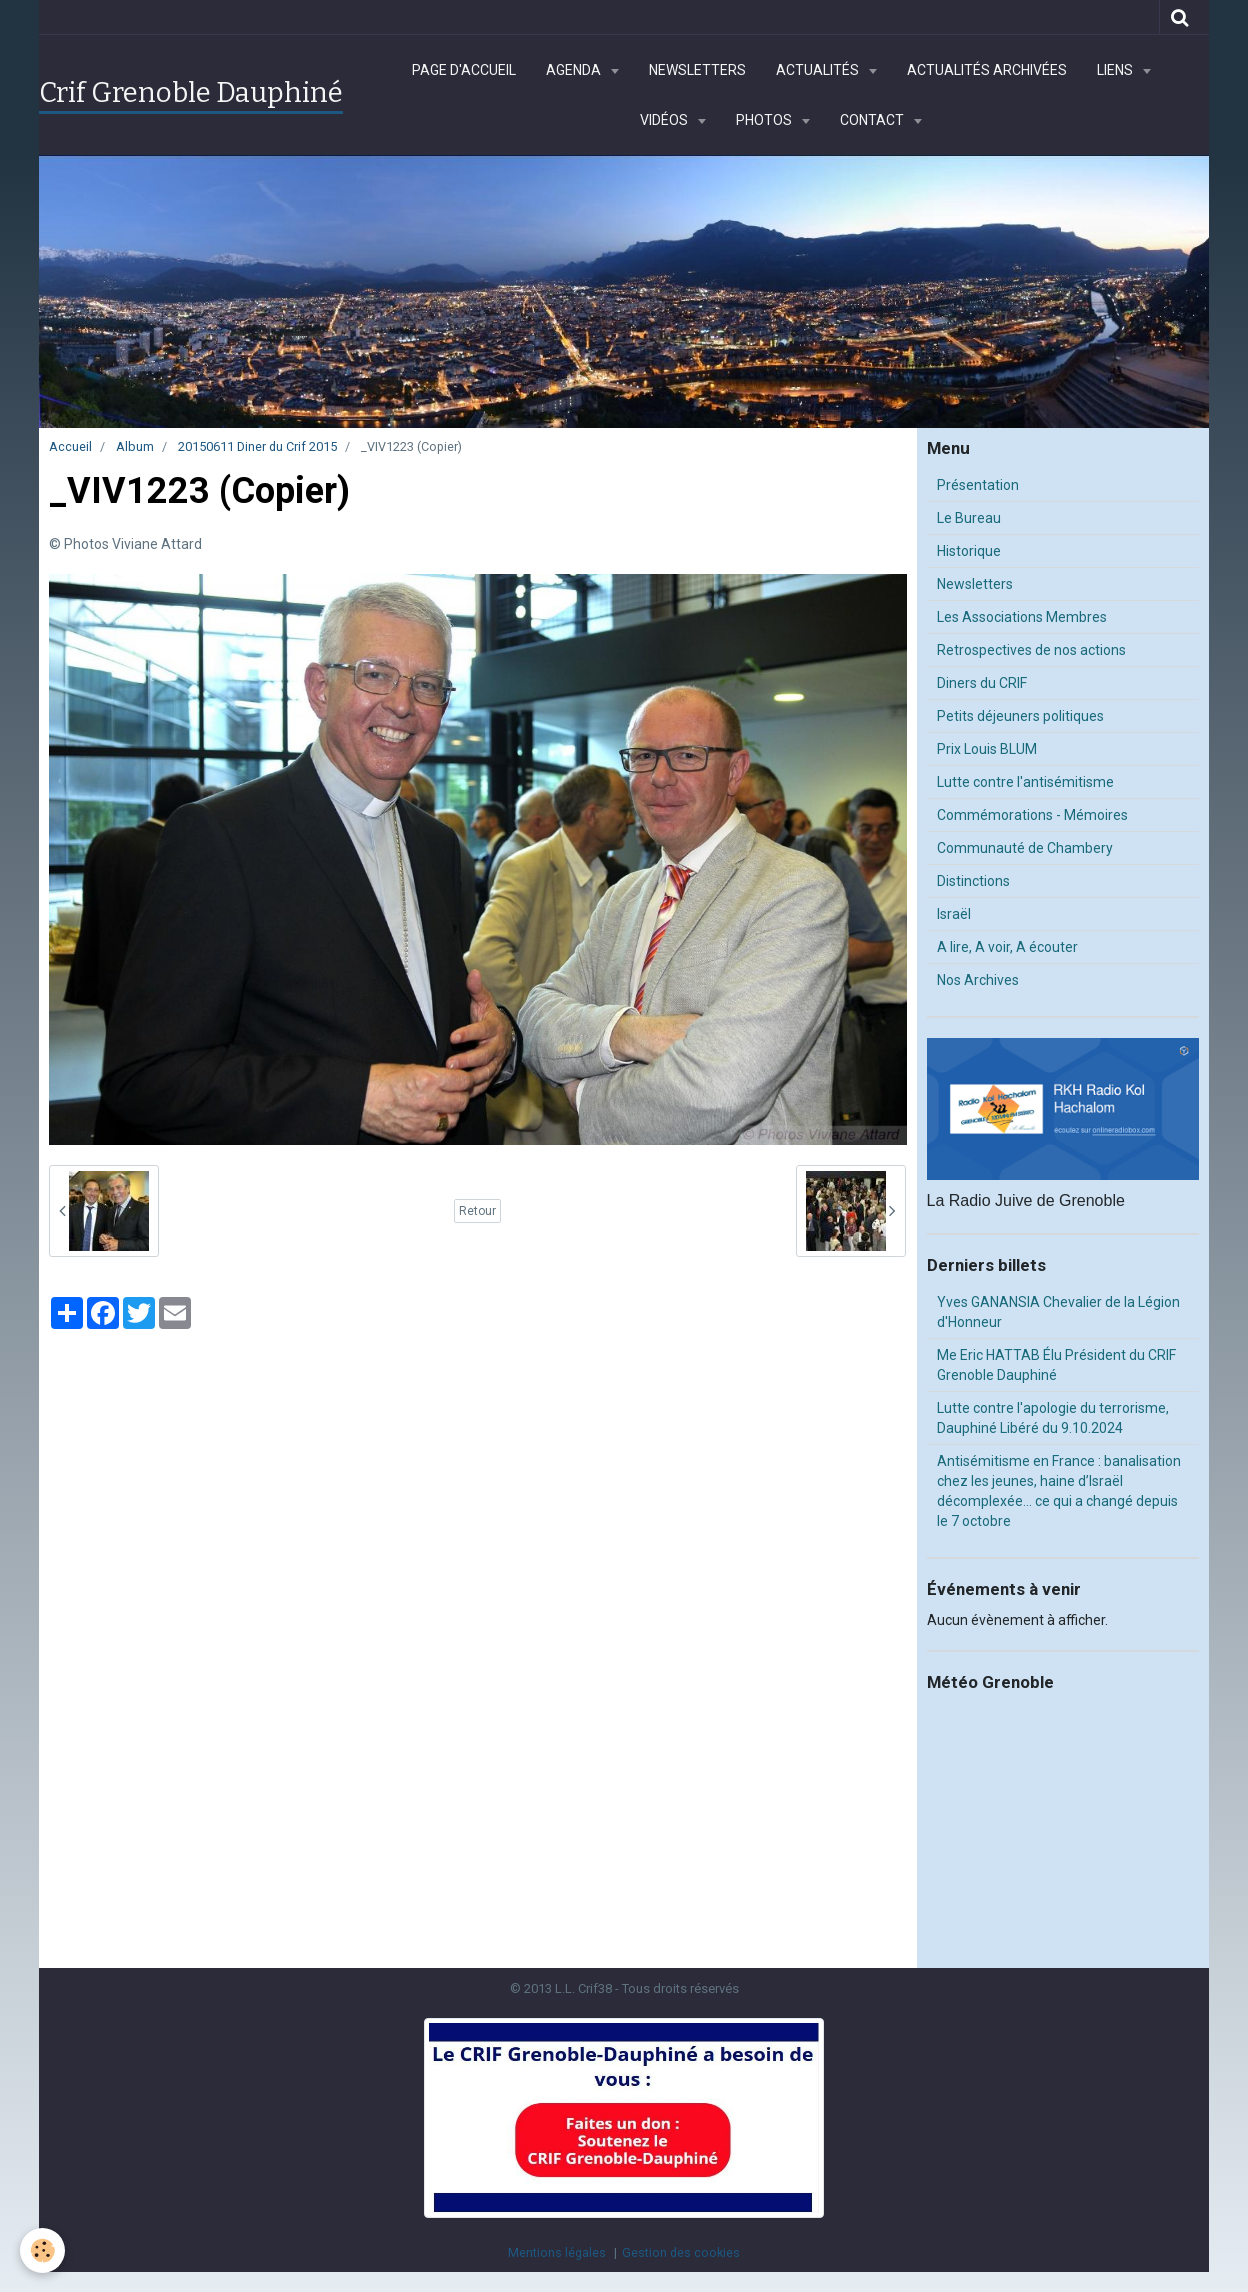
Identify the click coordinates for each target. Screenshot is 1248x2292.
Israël (954, 914)
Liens (1116, 70)
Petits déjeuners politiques (1020, 716)
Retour (477, 1211)
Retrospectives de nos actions (1031, 650)
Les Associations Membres (1022, 617)
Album (135, 446)
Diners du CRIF (982, 683)
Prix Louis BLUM (987, 749)
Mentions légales (557, 2252)
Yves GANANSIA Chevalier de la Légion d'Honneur (1058, 1312)
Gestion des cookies (681, 2252)
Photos (765, 120)
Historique (969, 551)
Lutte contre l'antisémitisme (1025, 782)
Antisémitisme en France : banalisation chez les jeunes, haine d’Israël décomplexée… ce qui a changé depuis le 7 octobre (1059, 1491)
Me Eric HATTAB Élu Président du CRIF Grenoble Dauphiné (1056, 1365)
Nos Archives (978, 980)
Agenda (575, 70)
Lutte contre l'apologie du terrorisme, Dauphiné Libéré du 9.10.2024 (1053, 1418)
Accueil (70, 446)
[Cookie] (42, 2250)
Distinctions (973, 881)
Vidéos (665, 120)
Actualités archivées (987, 70)
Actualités (819, 70)
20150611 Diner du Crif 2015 (257, 446)
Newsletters (697, 70)
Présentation (978, 485)
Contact (873, 120)
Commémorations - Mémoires (1032, 815)
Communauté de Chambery (1025, 848)
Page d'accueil (464, 70)
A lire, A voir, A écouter (1007, 947)
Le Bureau (969, 518)
